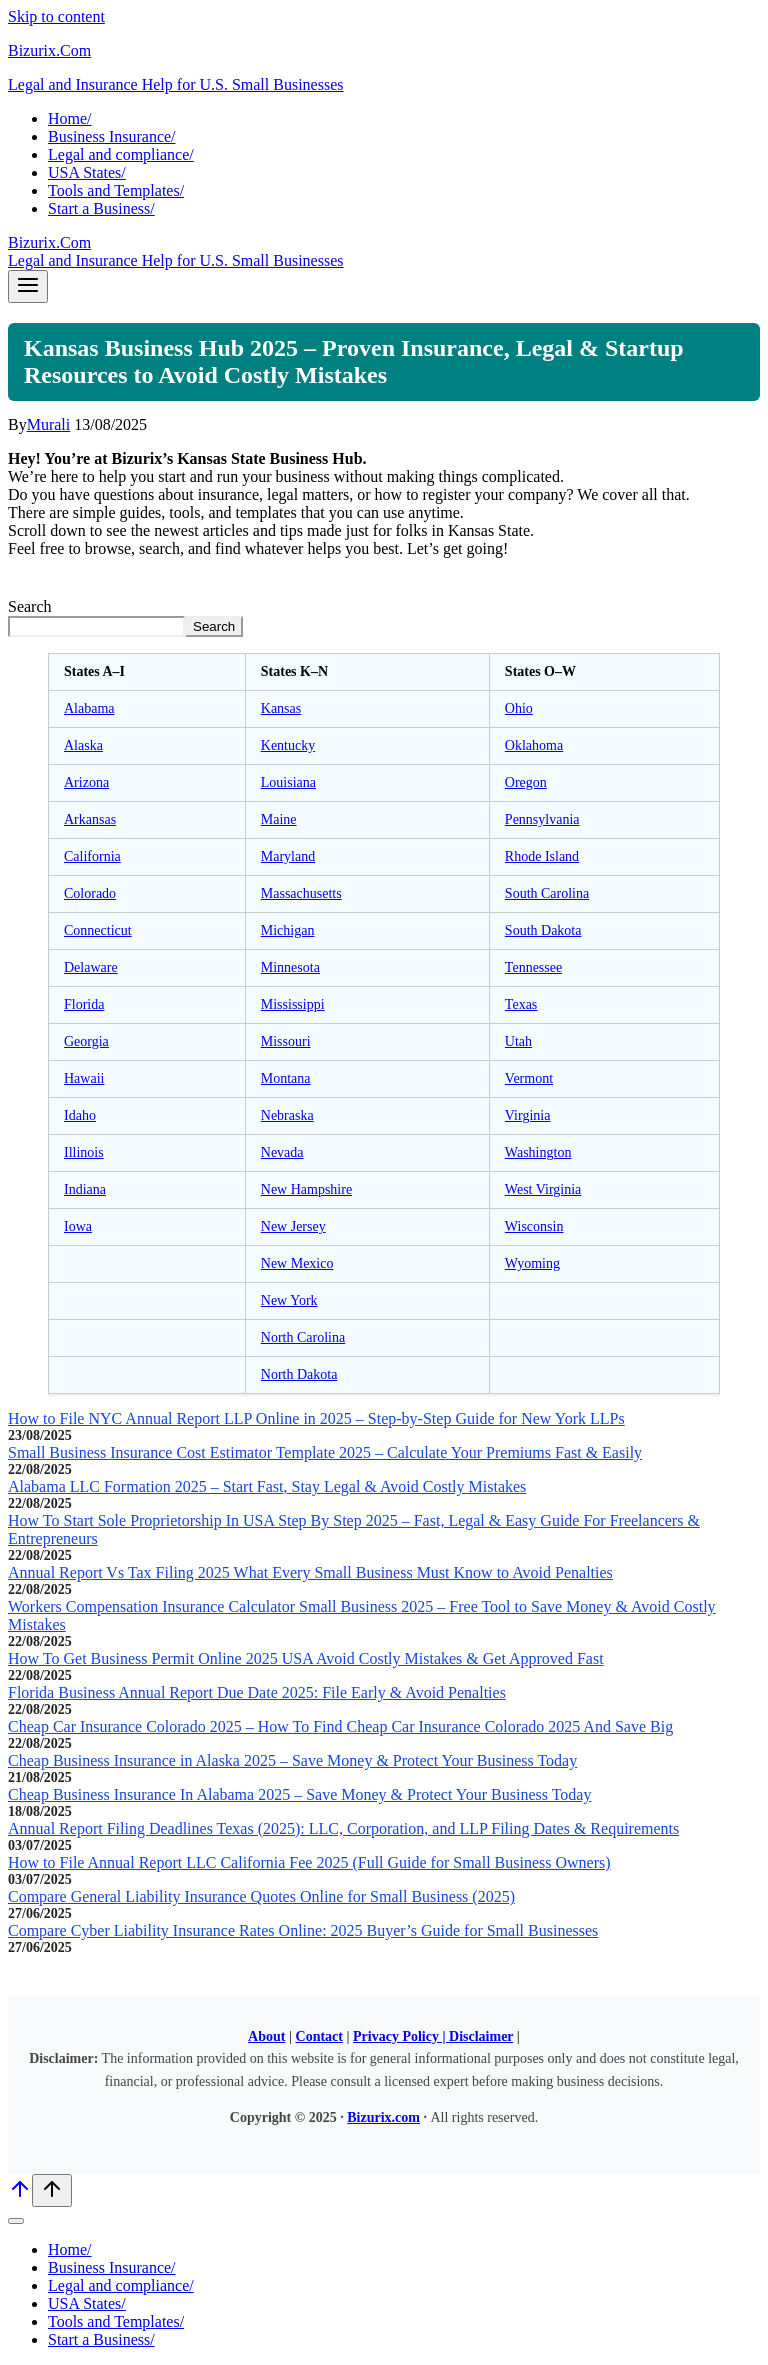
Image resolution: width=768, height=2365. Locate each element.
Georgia (86, 1041)
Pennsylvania (542, 819)
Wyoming (532, 1263)
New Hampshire (306, 1189)
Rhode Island (542, 856)
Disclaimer (481, 2036)
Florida (84, 1004)
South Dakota (543, 930)
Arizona (86, 782)
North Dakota (299, 1374)
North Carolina (303, 1337)
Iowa (78, 1226)
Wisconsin (534, 1226)
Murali (49, 424)
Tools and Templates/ (116, 190)
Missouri (286, 1041)
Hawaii (84, 1078)
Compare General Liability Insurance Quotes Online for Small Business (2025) (261, 1896)
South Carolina (547, 893)
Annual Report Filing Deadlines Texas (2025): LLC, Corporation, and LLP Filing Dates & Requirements (343, 1828)
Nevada (282, 1152)
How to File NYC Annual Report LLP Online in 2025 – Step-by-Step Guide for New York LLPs (316, 1418)
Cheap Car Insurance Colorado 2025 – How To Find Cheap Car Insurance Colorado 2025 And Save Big (340, 1726)
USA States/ (87, 172)
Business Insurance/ (112, 136)
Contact (319, 2036)
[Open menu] (28, 286)
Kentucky (288, 745)
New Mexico (297, 1263)
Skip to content (56, 16)
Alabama (89, 708)
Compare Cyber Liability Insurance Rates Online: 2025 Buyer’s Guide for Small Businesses (303, 1930)
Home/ (70, 118)
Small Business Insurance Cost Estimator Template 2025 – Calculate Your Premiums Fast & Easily (325, 1452)
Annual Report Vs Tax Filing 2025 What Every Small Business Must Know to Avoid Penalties (310, 1572)
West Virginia (543, 1189)
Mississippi (293, 1004)
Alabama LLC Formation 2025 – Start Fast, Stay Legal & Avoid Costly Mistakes (267, 1486)
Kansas (281, 708)
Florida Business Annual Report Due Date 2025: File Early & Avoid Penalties (257, 1692)
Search (30, 606)
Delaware (91, 967)
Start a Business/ (101, 208)
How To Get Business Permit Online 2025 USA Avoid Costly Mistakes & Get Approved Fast (306, 1658)
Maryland (288, 856)
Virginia (528, 1115)
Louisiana (288, 782)
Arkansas (90, 819)
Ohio (519, 708)
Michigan (288, 930)
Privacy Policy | (401, 2036)
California (92, 856)
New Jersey (293, 1226)
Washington (538, 1152)
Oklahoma (534, 745)
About (266, 2036)
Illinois (84, 1152)
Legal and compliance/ (121, 154)
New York (289, 1300)
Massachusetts (301, 893)
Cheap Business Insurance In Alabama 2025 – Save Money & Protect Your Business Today (299, 1794)
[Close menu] (16, 2221)
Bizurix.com (383, 2117)
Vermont (529, 1078)
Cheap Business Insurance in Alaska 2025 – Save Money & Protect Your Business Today (292, 1760)
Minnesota (290, 967)
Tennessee (533, 967)
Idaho (80, 1115)
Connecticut (98, 930)
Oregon (526, 782)
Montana (286, 1078)
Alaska (83, 745)
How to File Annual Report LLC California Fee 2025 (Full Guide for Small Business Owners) (309, 1862)
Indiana (85, 1189)
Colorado (90, 893)
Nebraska (287, 1115)
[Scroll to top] (20, 2195)
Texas (521, 1004)
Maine (279, 819)
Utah (518, 1041)
